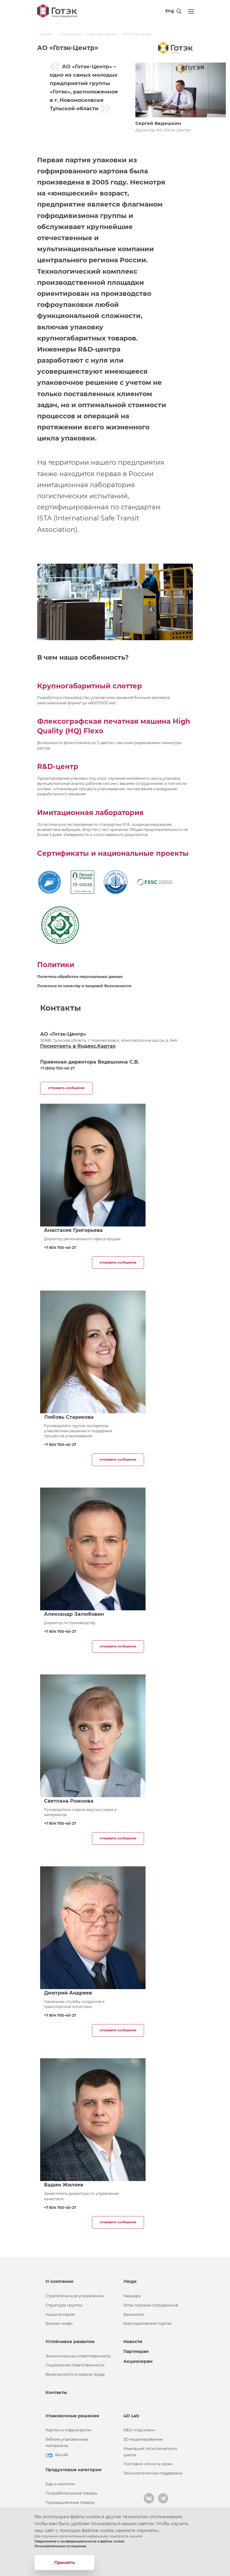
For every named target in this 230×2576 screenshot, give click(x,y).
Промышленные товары (70, 2502)
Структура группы (101, 34)
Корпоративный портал (147, 2323)
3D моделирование (143, 2439)
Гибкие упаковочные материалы (67, 2442)
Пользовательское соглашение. (60, 2546)
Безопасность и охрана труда (75, 2374)
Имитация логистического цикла (150, 2451)
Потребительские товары (71, 2493)
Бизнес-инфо (59, 2323)
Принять (64, 2562)
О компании (70, 34)
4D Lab (131, 2415)
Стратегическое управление (75, 2296)
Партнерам (136, 2351)
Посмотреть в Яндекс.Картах (78, 1046)
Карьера (132, 2296)
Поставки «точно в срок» (148, 2464)
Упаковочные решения (72, 2415)
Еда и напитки (60, 2484)
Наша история (60, 2314)
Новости (132, 2341)
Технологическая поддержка (152, 2473)
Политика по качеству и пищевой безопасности (84, 986)
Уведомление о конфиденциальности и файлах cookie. (79, 2541)
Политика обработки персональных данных (80, 976)
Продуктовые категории (74, 2469)
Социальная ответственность (75, 2365)
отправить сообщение (66, 1088)
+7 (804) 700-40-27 (57, 1068)
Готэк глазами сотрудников (150, 2305)
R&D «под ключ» (139, 2430)
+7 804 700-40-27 (60, 1247)
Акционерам (137, 2361)
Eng (169, 10)
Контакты (56, 2392)
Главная (45, 34)
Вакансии (133, 2314)
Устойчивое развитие (70, 2341)
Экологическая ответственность (78, 2356)
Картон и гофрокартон (68, 2430)
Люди (130, 2281)
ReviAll (62, 2455)
